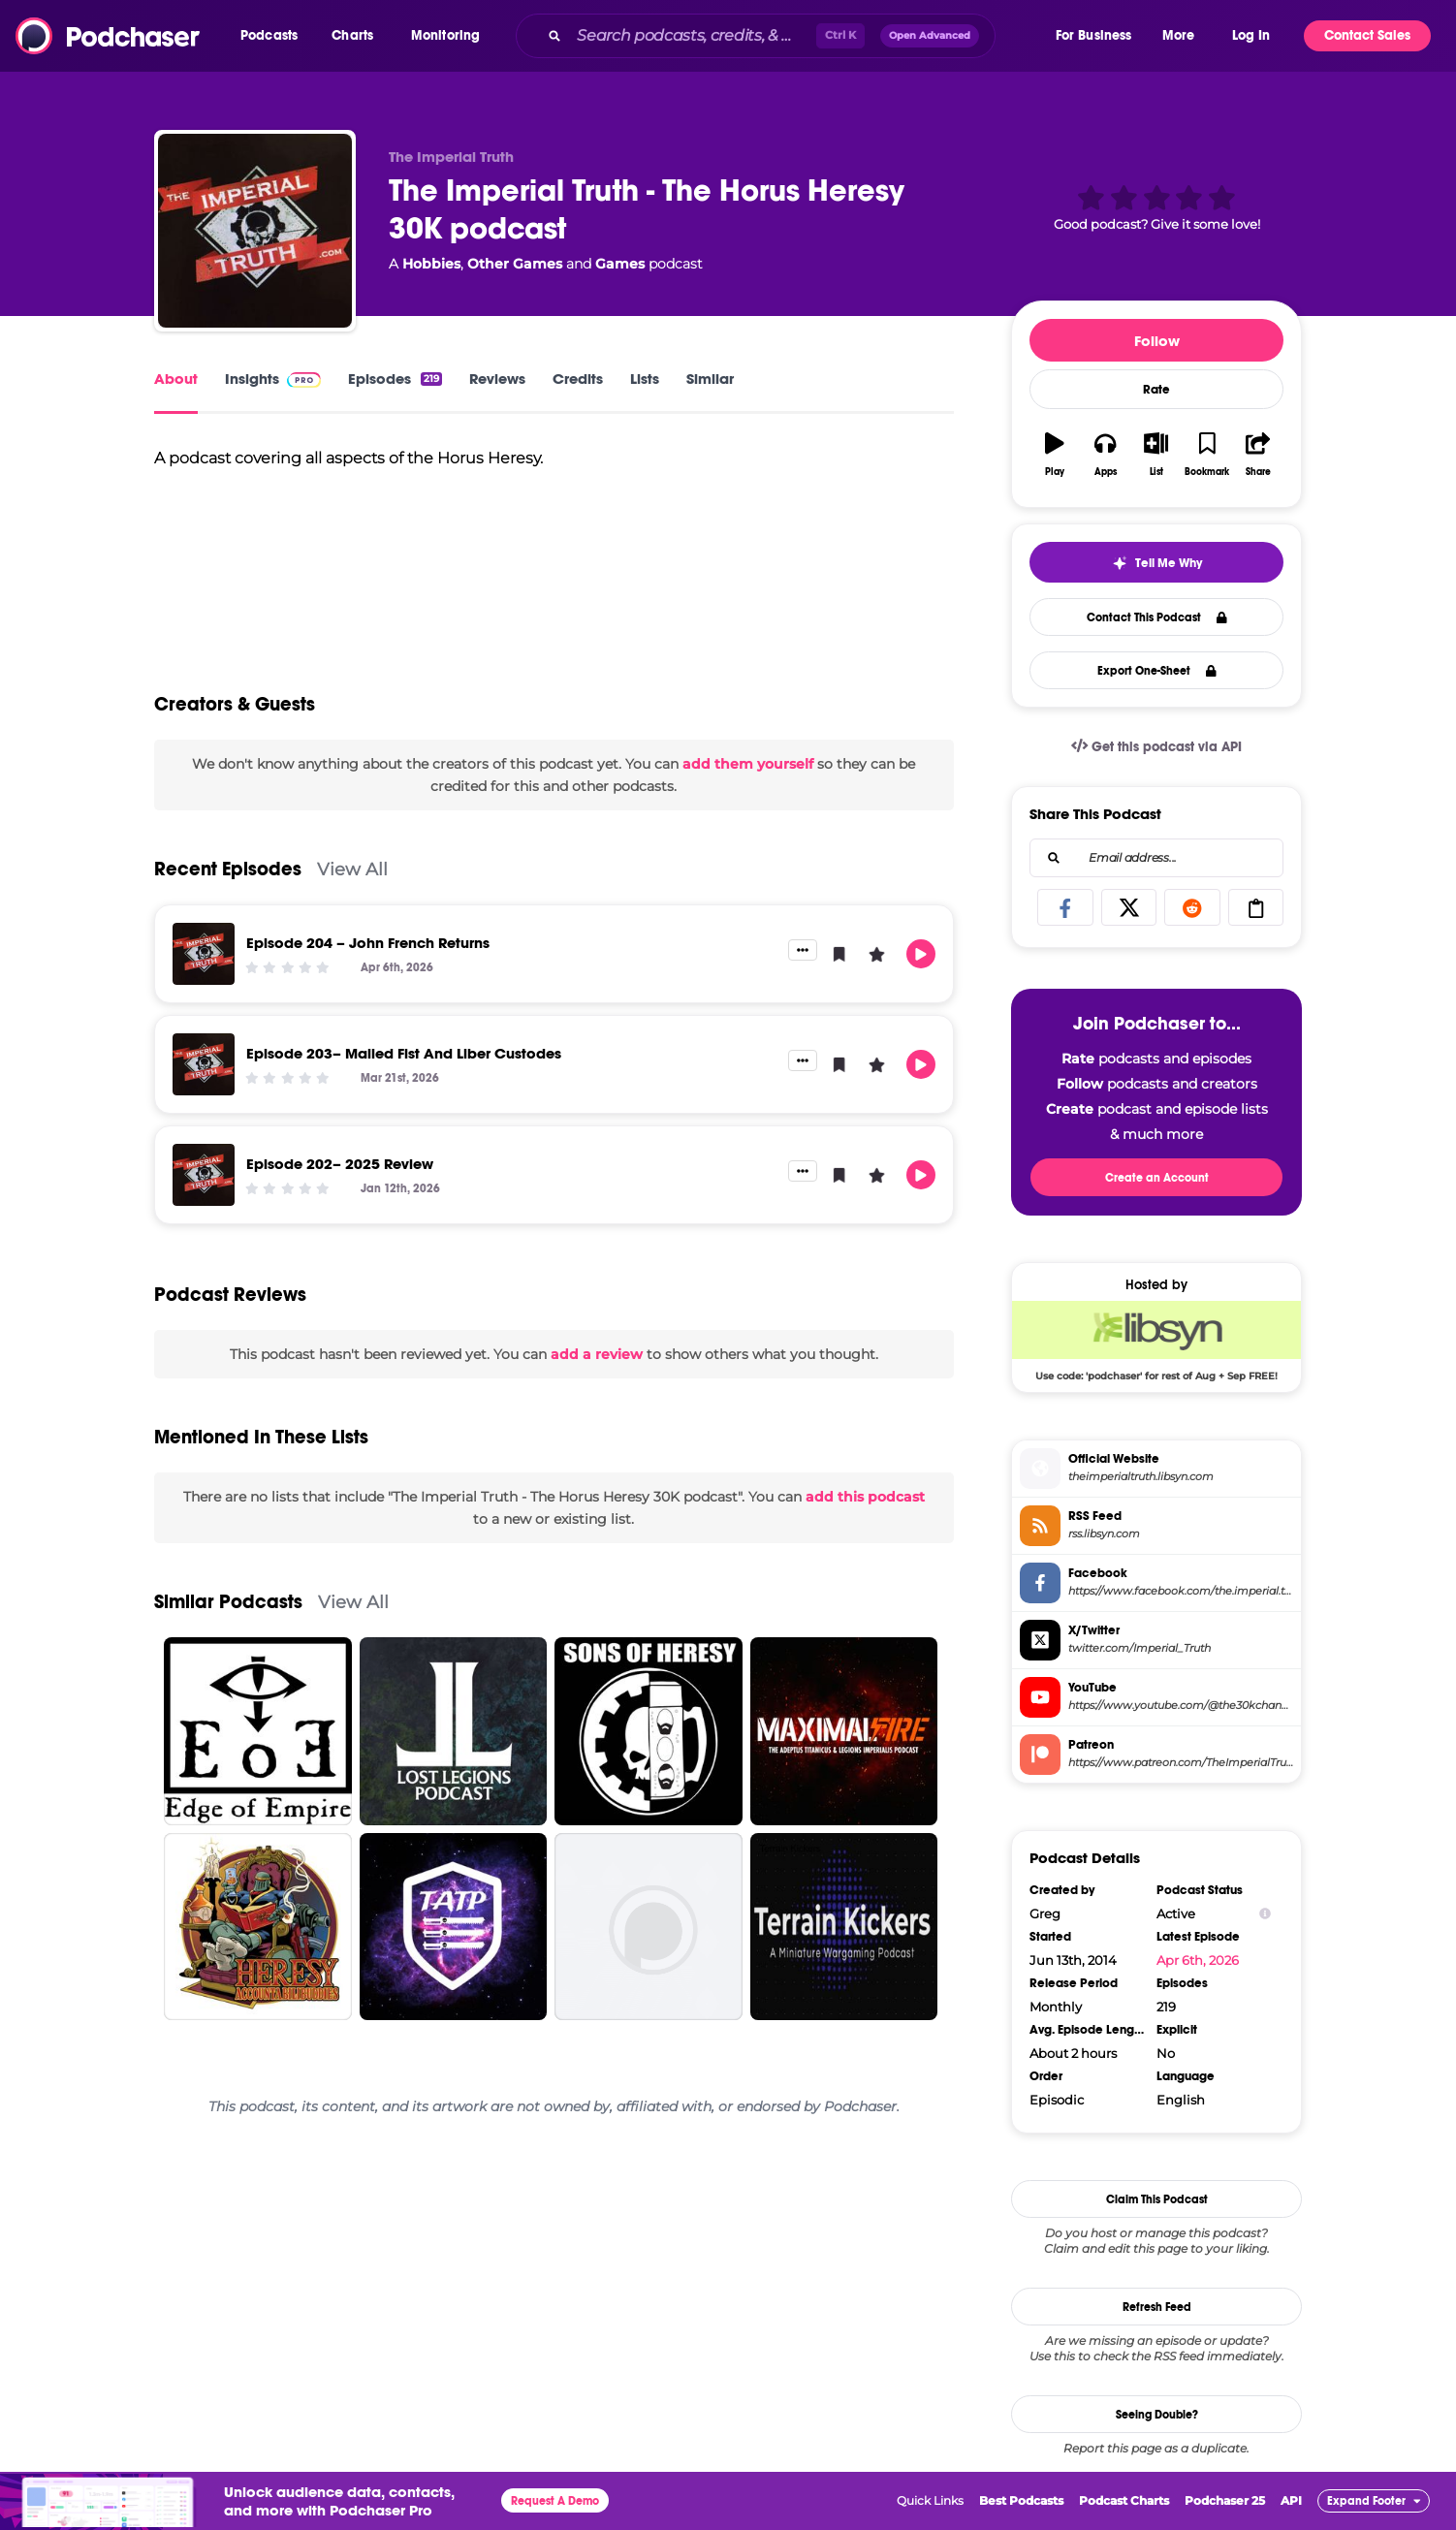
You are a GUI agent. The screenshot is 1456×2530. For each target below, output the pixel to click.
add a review (597, 1354)
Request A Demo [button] (555, 2501)
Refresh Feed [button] (1157, 2307)
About (176, 378)
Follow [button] (1157, 341)
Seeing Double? (1157, 2414)
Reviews (497, 378)
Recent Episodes (227, 869)
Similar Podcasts (228, 1602)
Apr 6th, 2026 (1197, 1960)
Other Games (514, 263)
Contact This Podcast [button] (1157, 617)
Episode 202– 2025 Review (339, 1163)
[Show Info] (1265, 1914)
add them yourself (747, 764)
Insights (273, 378)
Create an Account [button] (1157, 1178)
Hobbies (431, 263)
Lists (644, 378)
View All (352, 869)
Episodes (395, 378)
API (1291, 2500)
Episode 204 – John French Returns (368, 942)
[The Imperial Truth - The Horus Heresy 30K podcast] (255, 231)
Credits (578, 378)
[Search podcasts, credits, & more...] (692, 35)
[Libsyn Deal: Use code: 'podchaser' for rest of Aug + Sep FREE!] (1156, 1340)
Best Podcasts (1021, 2500)
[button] (274, 35)
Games (620, 263)
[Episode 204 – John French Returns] (204, 954)
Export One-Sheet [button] (1157, 671)
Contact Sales (1367, 35)
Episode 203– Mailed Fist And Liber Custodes (403, 1053)
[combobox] (784, 36)
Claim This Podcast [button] (1157, 2199)
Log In (1251, 35)
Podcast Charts (1124, 2500)
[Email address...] (1156, 857)
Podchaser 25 (1225, 2500)
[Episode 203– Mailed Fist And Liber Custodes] (204, 1064)
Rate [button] (1156, 389)
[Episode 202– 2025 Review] (204, 1175)
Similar (710, 378)
